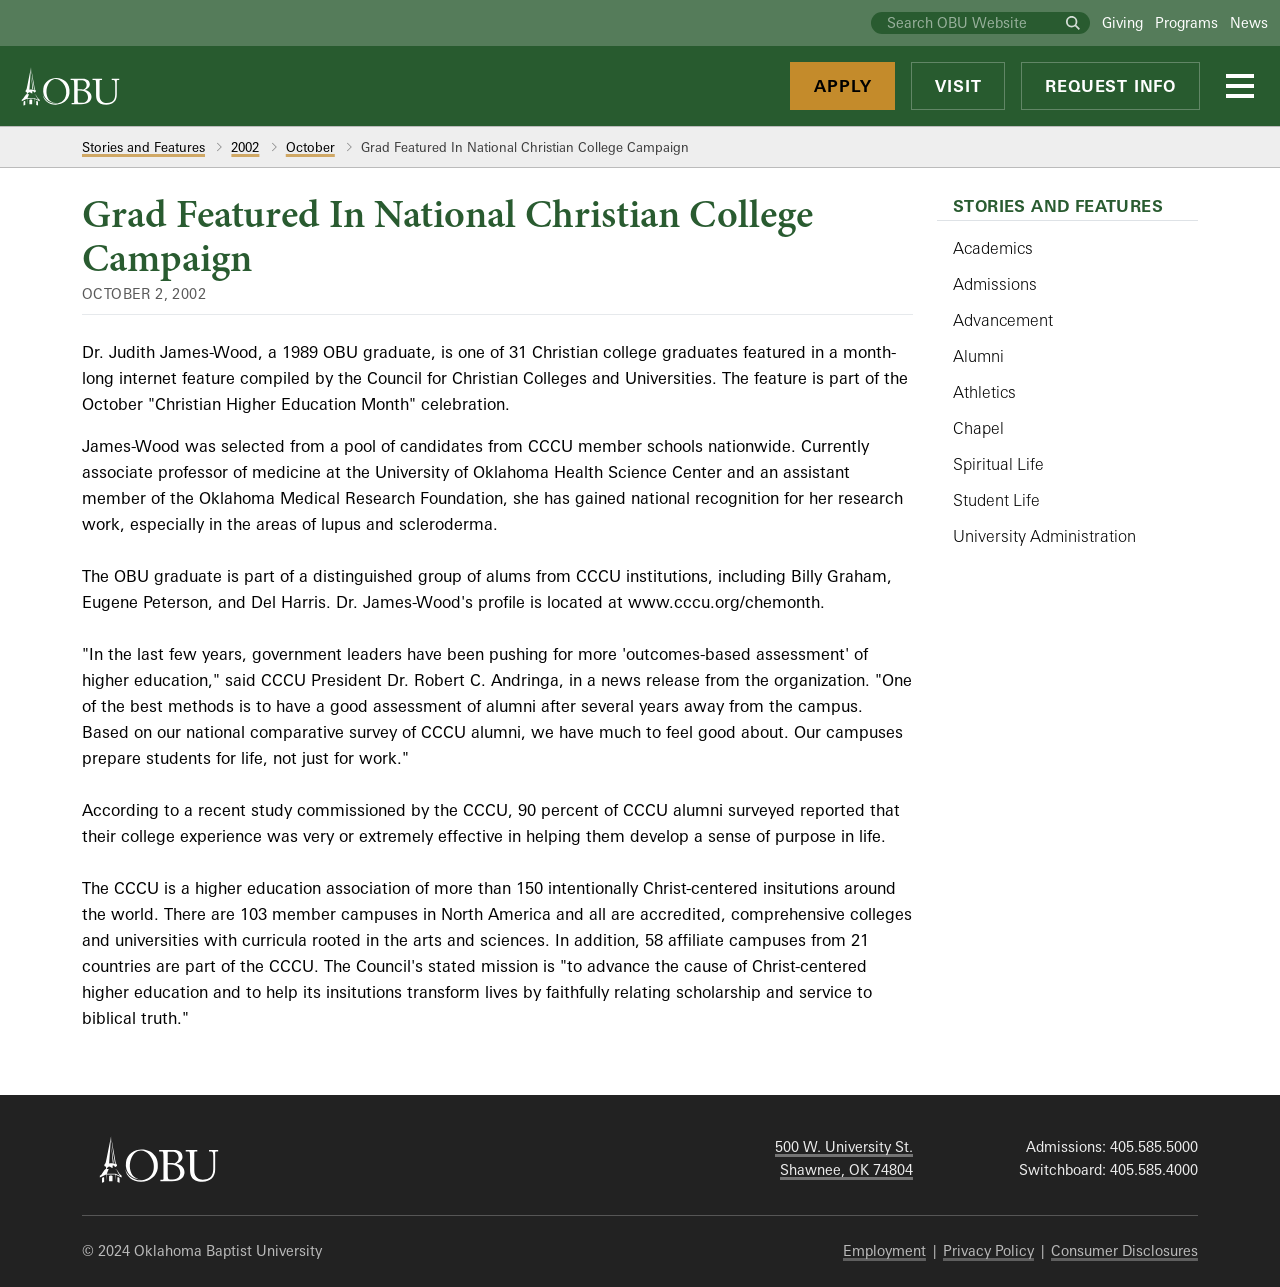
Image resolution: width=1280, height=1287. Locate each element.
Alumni (978, 356)
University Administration (1044, 536)
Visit (958, 86)
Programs (1186, 22)
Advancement (1003, 320)
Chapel (978, 428)
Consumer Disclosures (1124, 1250)
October (310, 147)
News (1249, 22)
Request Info (1110, 86)
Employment (884, 1250)
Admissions (995, 284)
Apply (842, 86)
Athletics (984, 392)
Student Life (996, 500)
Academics (993, 248)
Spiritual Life (998, 464)
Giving (1122, 22)
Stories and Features (143, 147)
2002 (245, 147)
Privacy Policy (988, 1250)
